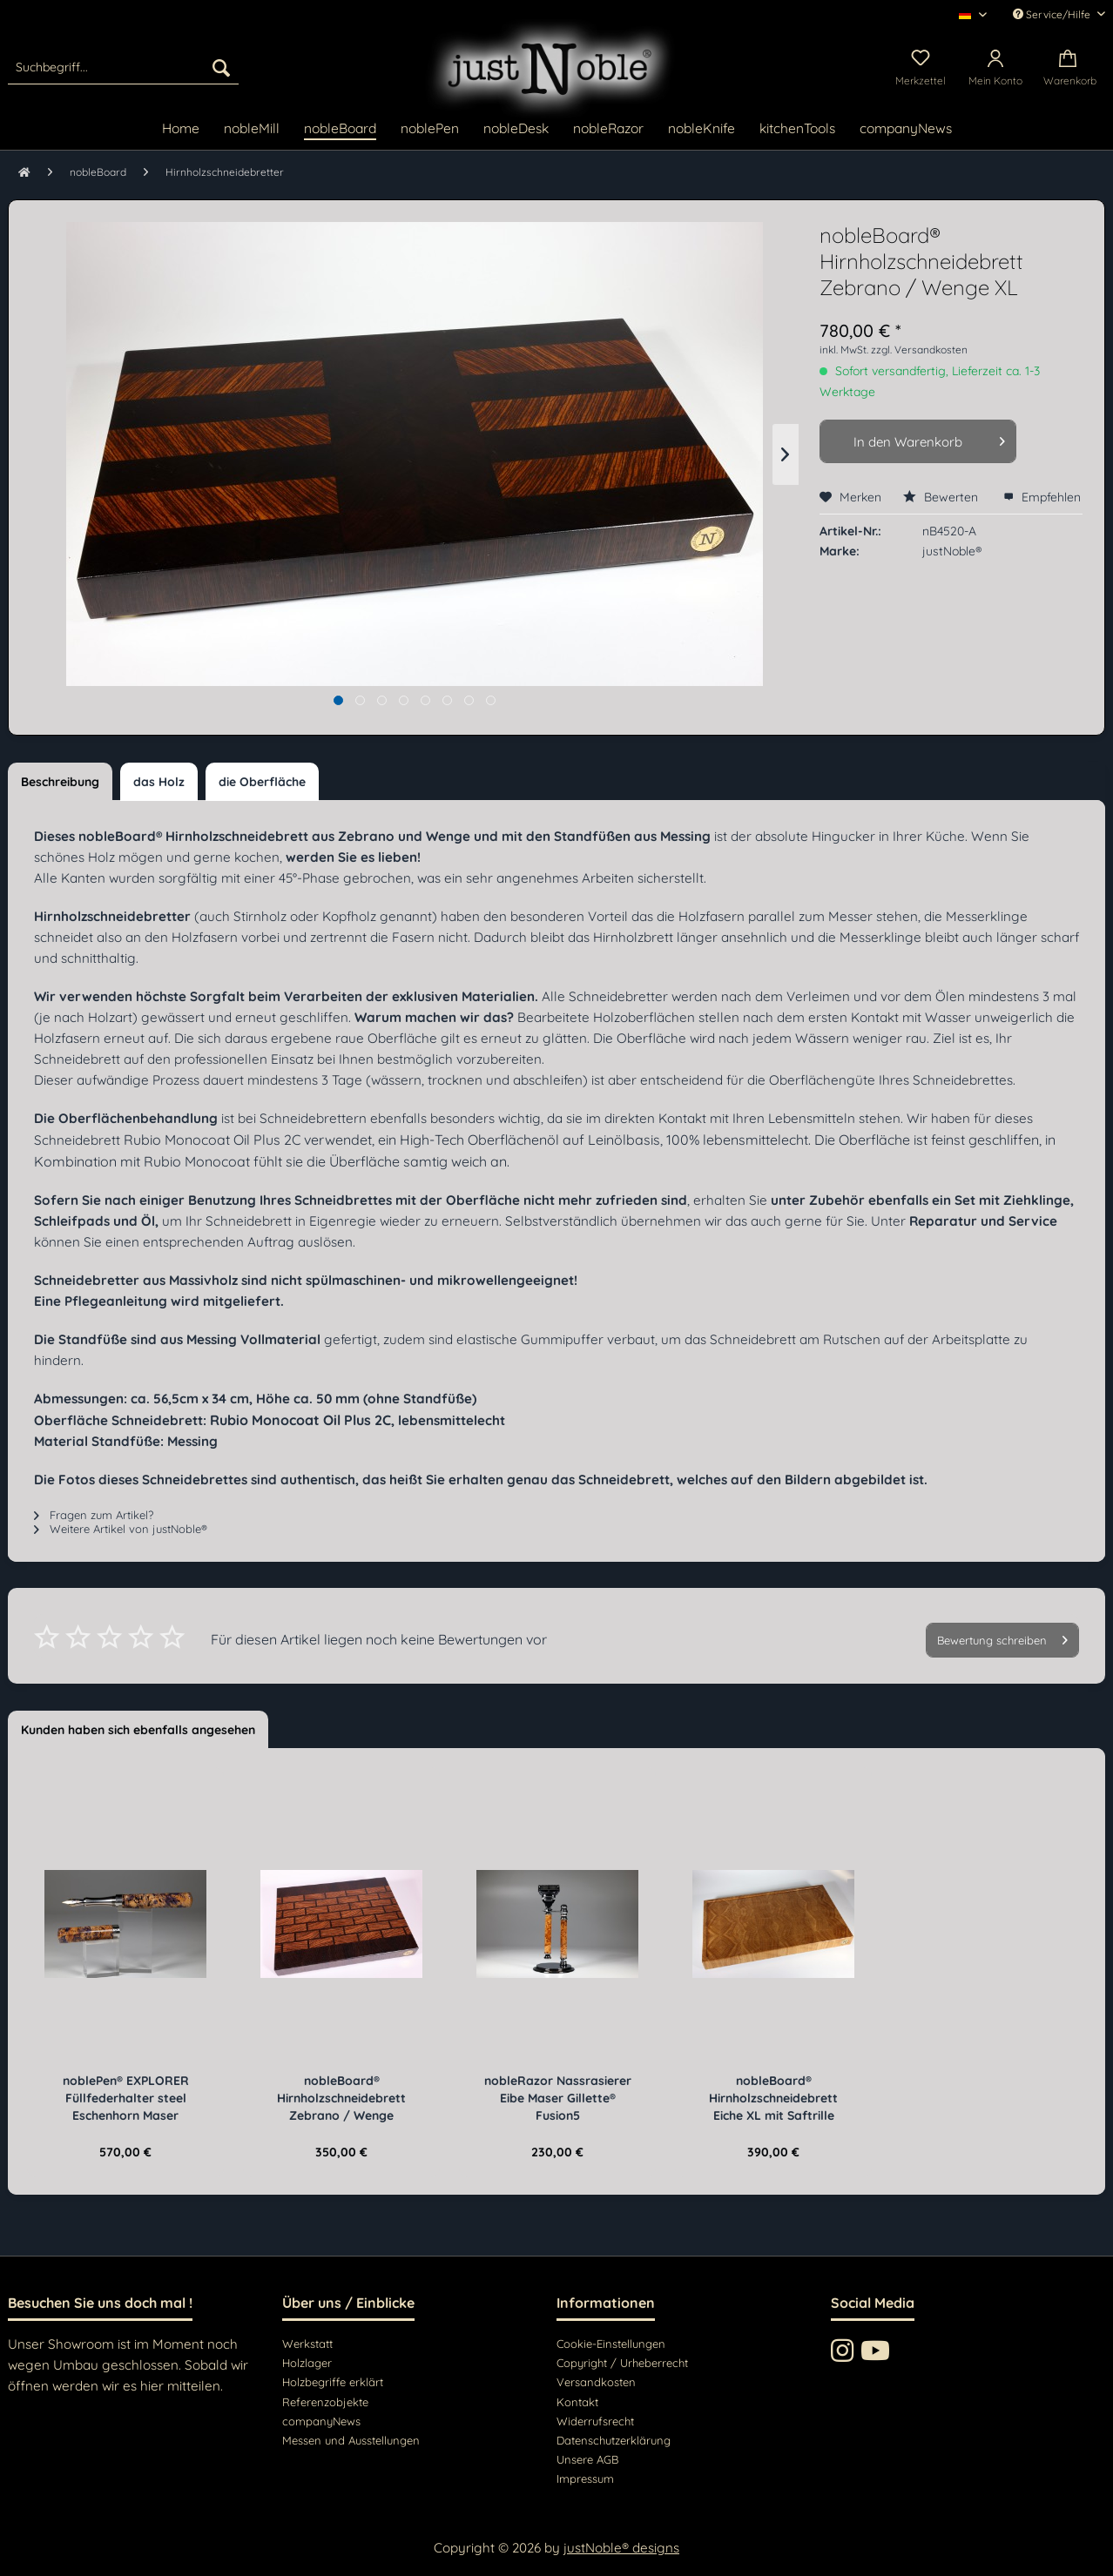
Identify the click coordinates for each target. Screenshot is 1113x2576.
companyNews (321, 2421)
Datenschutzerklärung (613, 2440)
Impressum (585, 2478)
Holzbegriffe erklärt (332, 2382)
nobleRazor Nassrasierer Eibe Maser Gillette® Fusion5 (557, 2098)
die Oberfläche (262, 782)
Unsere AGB (587, 2459)
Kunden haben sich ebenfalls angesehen (138, 1730)
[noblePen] (429, 129)
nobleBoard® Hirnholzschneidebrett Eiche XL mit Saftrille (773, 2098)
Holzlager (307, 2363)
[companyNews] (905, 129)
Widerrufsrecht (595, 2421)
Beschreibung (60, 782)
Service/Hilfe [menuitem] (1053, 14)
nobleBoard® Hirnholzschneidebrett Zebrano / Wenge (341, 2098)
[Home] (181, 129)
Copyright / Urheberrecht (622, 2363)
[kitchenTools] (797, 129)
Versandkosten (596, 2382)
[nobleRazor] (608, 129)
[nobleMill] (252, 129)
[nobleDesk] (516, 129)
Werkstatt (307, 2344)
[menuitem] (123, 67)
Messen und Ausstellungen (351, 2440)
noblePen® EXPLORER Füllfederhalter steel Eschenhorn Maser (126, 2098)
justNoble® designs (621, 2547)
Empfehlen (1042, 497)
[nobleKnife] (701, 129)
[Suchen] (221, 67)
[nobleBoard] (340, 129)
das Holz (159, 782)
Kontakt (577, 2402)
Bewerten (942, 497)
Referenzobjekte (325, 2402)
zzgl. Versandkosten (919, 349)
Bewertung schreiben (1002, 1636)
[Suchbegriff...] (123, 67)
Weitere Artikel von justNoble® (120, 1529)
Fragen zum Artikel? (93, 1515)
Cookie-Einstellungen (610, 2344)
